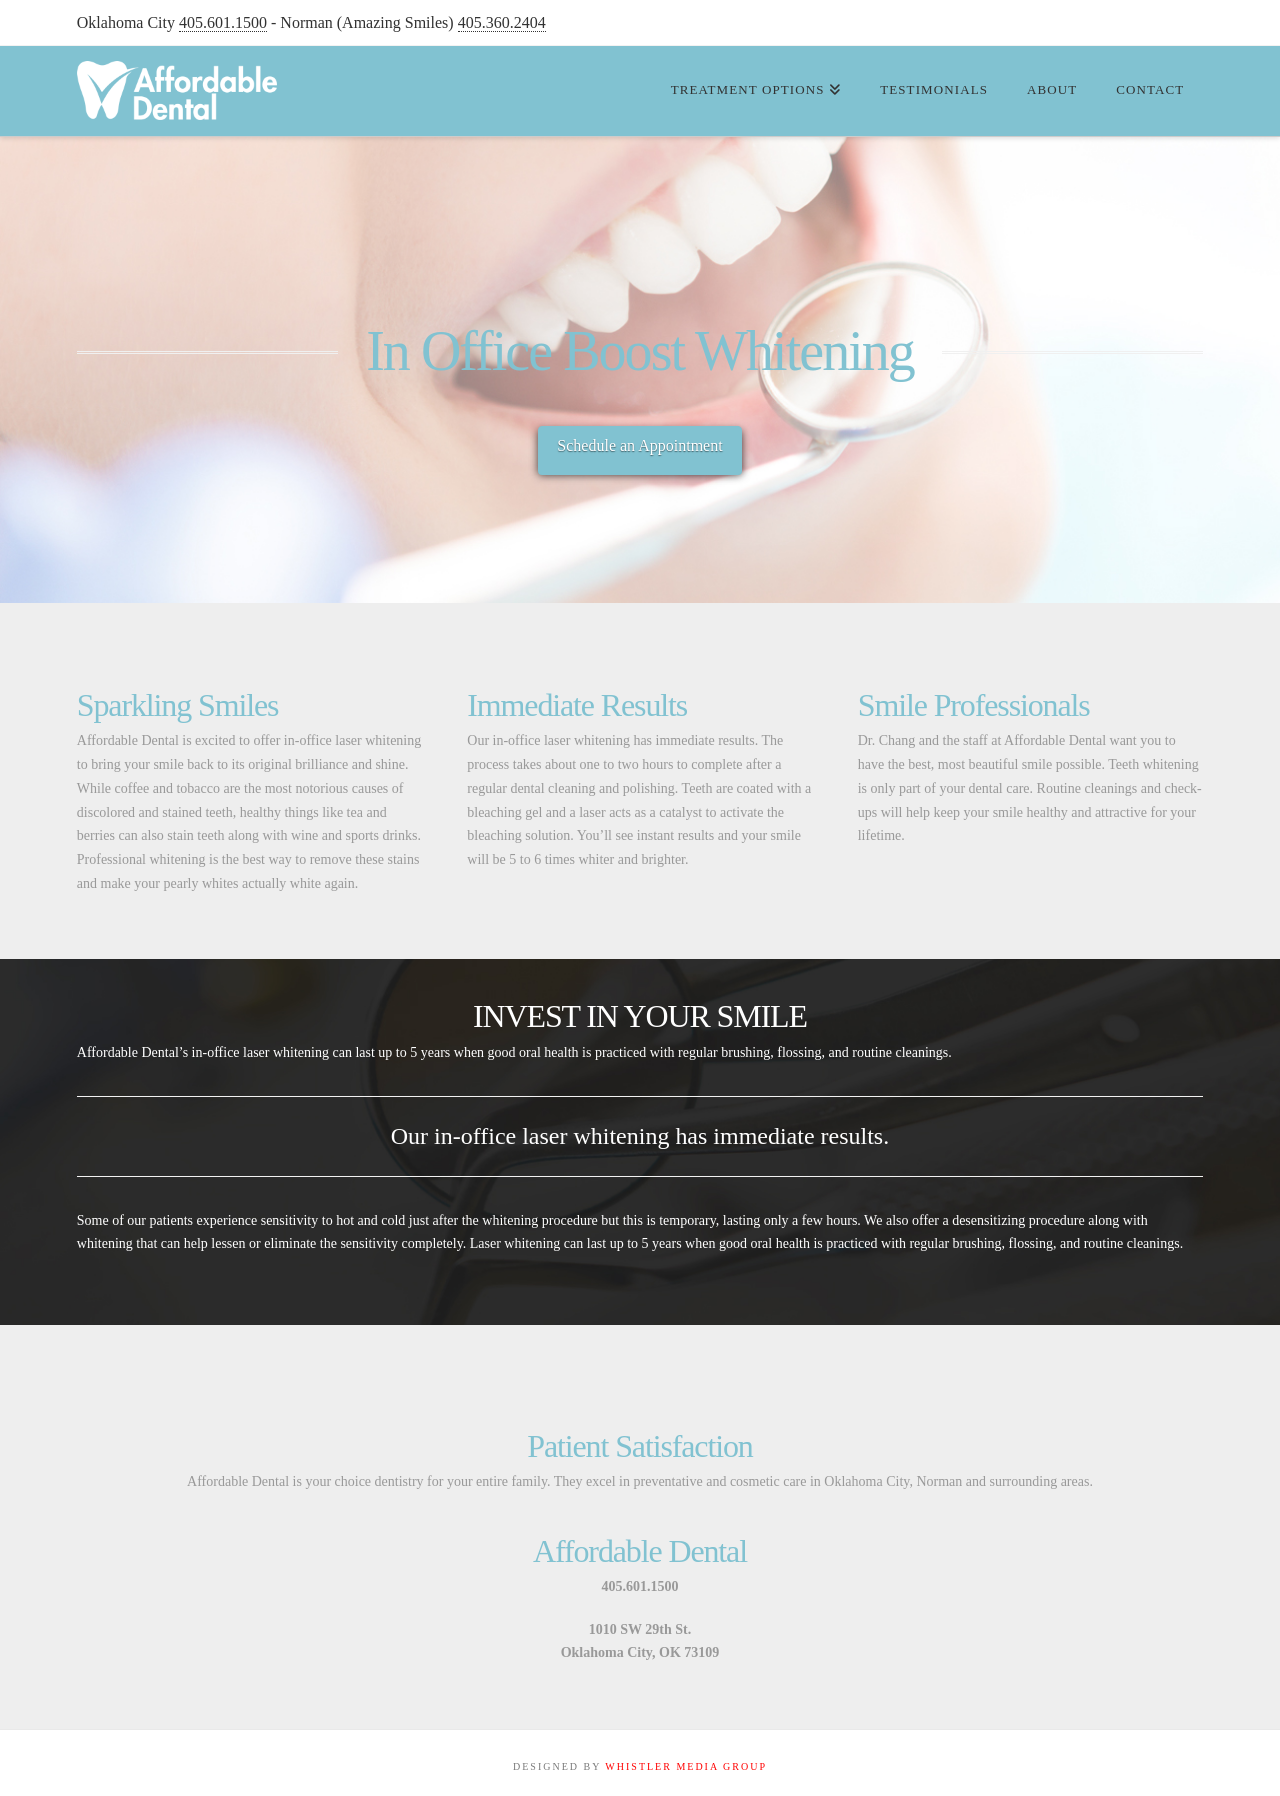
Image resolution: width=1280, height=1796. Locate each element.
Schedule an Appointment (639, 445)
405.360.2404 (502, 22)
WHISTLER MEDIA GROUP (686, 1766)
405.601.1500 (223, 22)
